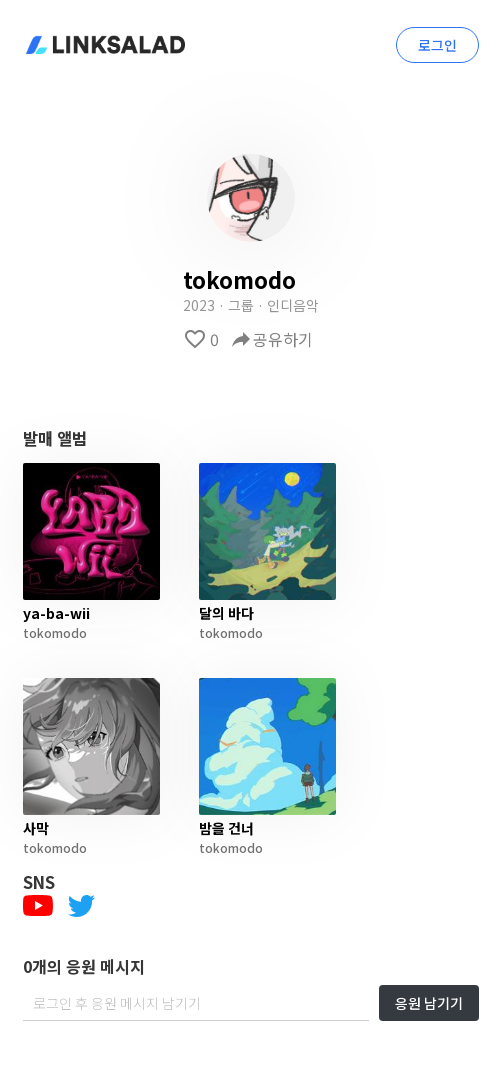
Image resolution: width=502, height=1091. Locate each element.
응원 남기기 (429, 1003)
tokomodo (55, 632)
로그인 (437, 45)
